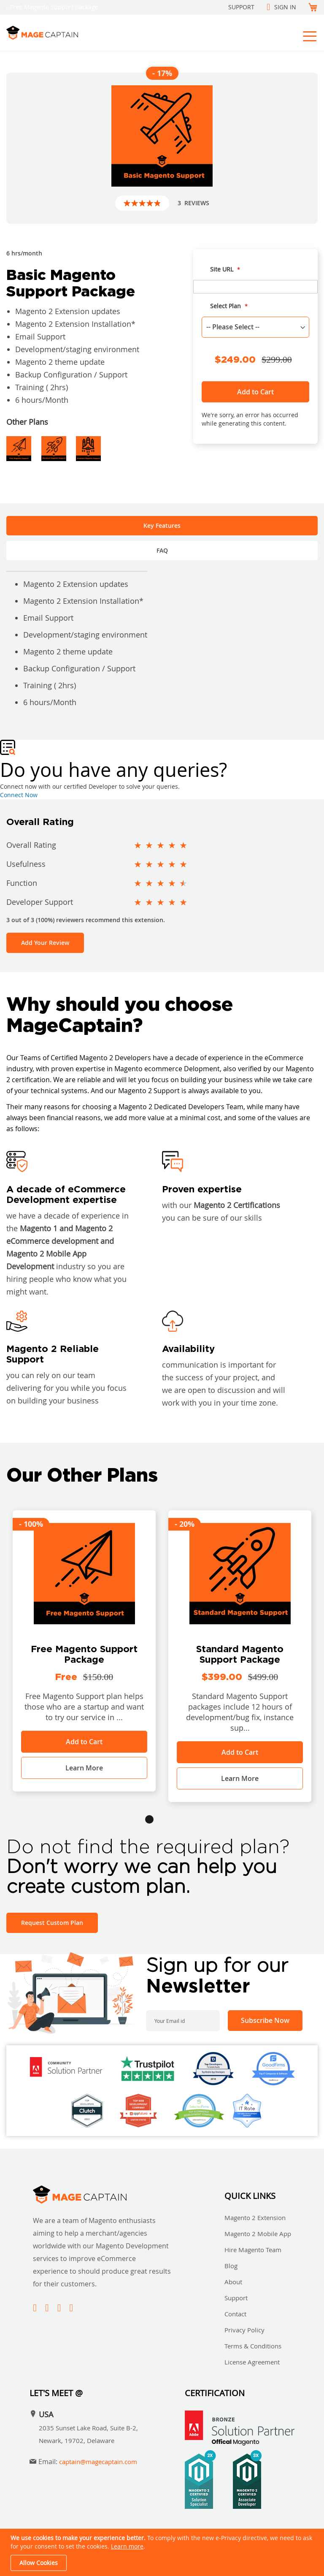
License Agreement (252, 2362)
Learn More (84, 1768)
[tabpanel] (84, 1651)
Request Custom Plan (52, 1923)
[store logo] (81, 33)
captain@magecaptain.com (98, 2461)
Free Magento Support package (54, 7)
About (233, 2281)
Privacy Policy (244, 2330)
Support (241, 7)
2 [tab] (162, 1819)
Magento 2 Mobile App (257, 2233)
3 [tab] (174, 1819)
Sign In (285, 7)
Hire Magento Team (252, 2249)
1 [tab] (149, 1819)
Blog (231, 2265)
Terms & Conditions (252, 2346)
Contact (235, 2314)
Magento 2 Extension (255, 2217)
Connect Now (19, 795)
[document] (163, 2552)
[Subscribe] (265, 2020)
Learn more (127, 2546)
